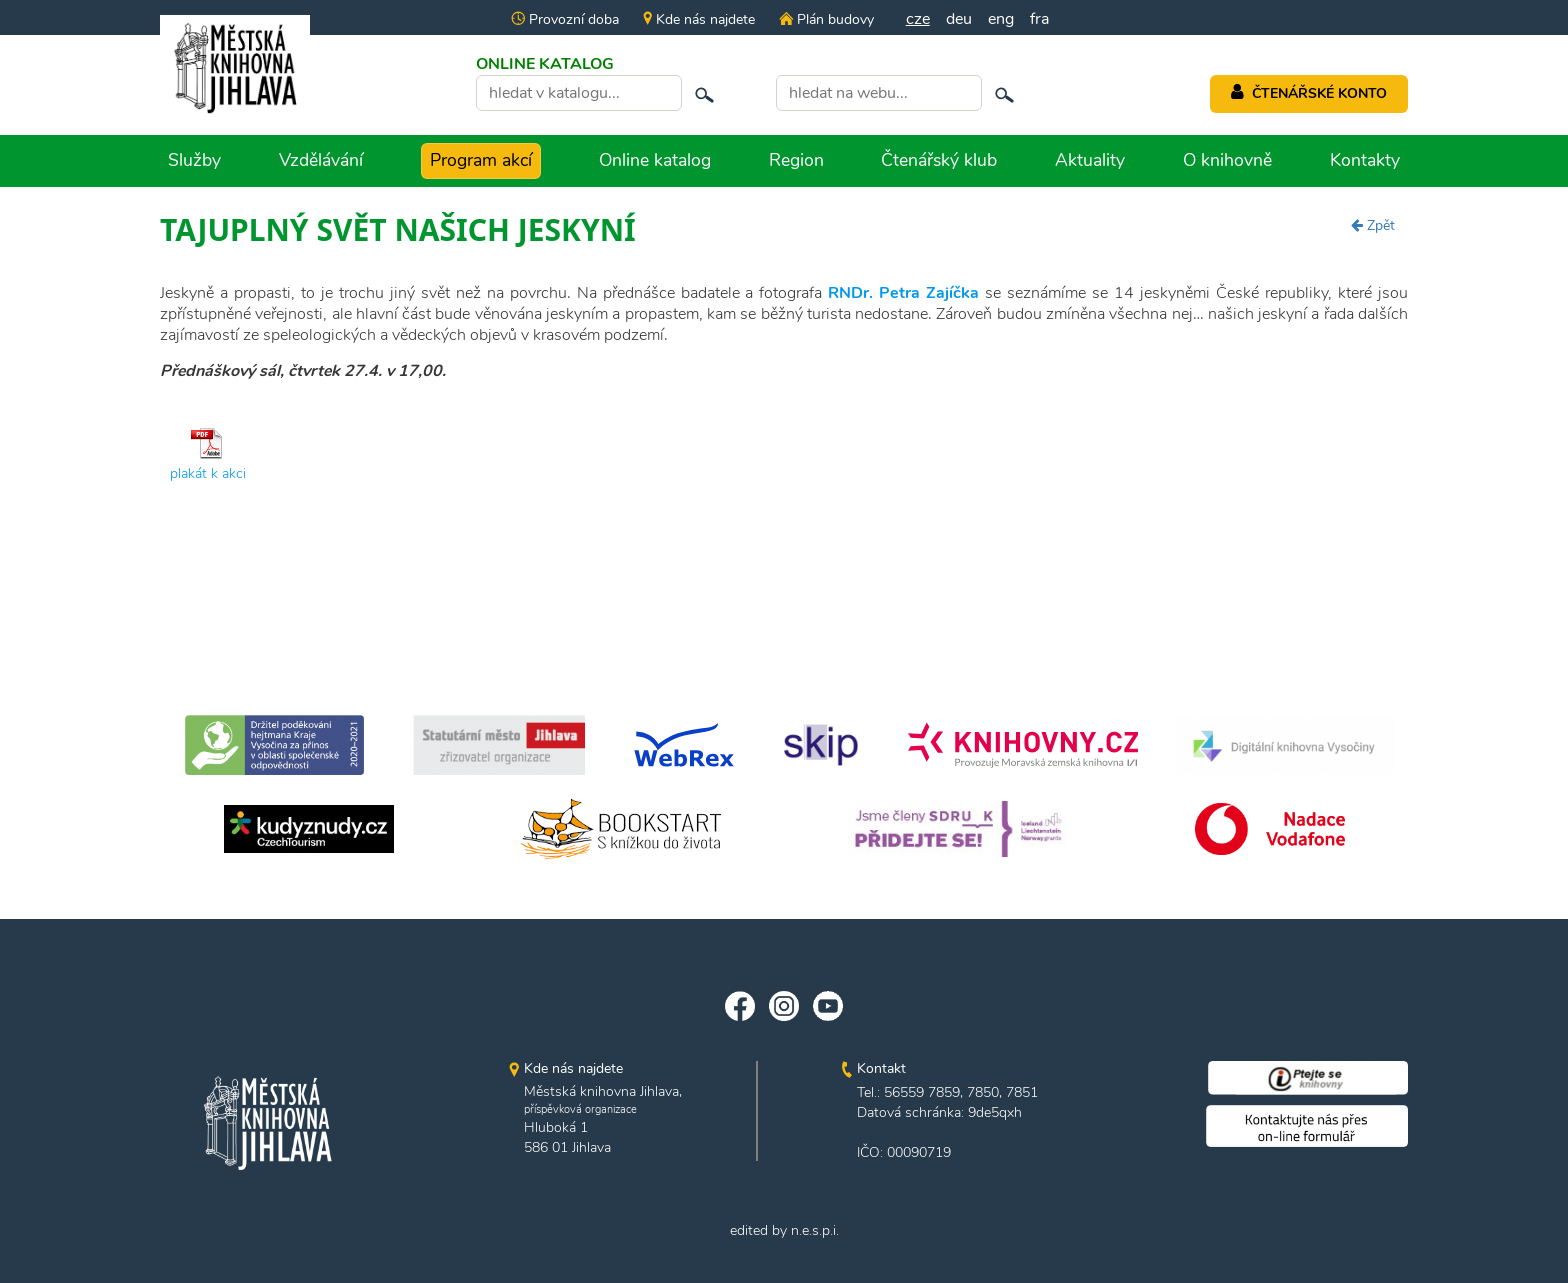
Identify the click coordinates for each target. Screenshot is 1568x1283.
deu (959, 19)
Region (796, 160)
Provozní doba (565, 19)
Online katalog (655, 160)
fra (1039, 19)
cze (918, 19)
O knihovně (1227, 160)
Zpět (1373, 225)
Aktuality (1090, 160)
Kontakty (1365, 160)
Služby (194, 160)
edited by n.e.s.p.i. (784, 1230)
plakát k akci (208, 473)
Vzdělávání (321, 160)
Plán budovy (826, 19)
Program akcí (481, 160)
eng (1001, 19)
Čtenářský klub (939, 160)
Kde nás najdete (699, 19)
